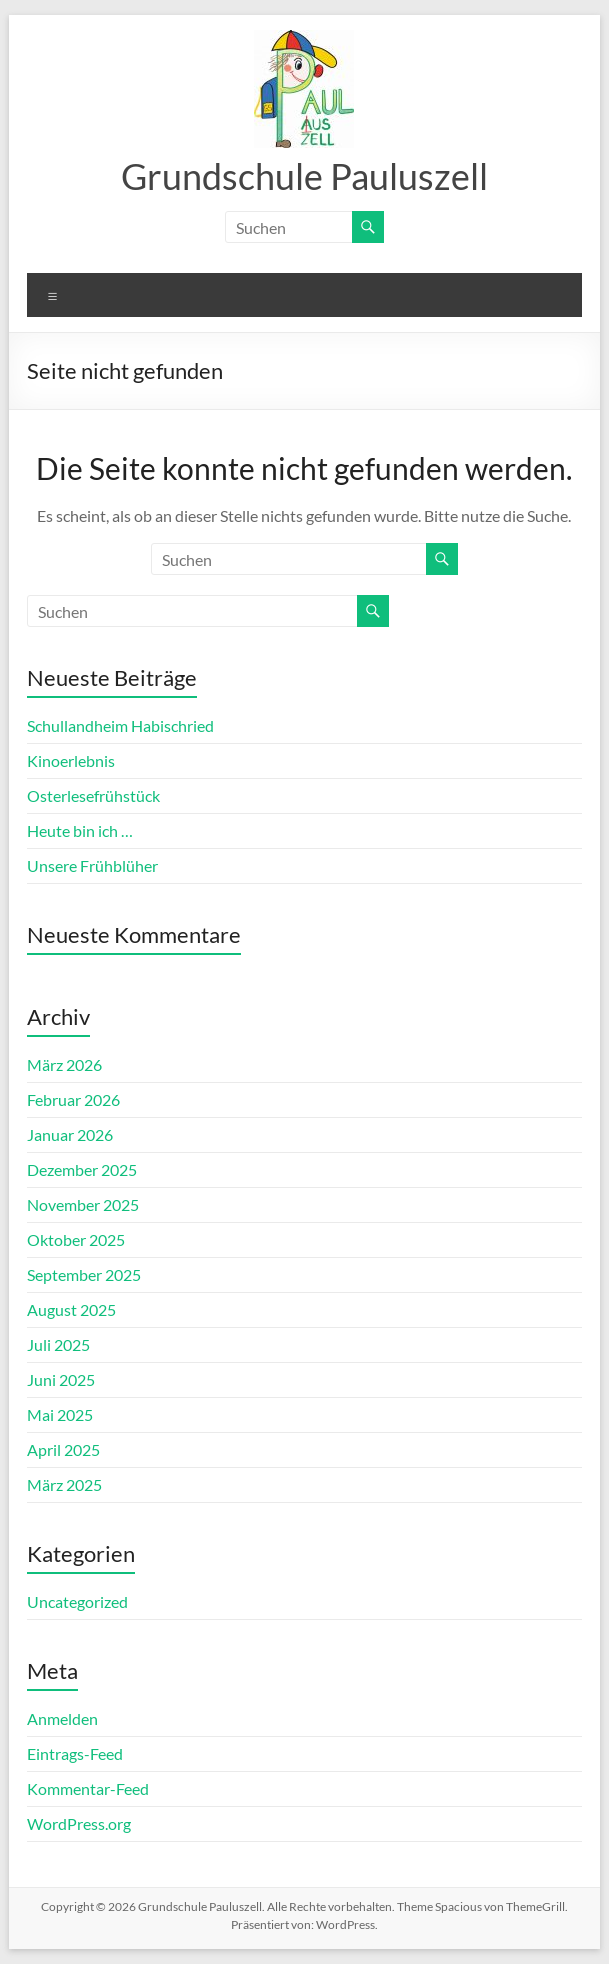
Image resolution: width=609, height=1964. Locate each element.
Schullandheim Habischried (120, 725)
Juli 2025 (58, 1344)
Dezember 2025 (82, 1169)
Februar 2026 (73, 1099)
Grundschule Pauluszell (304, 176)
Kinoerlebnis (71, 760)
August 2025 (71, 1309)
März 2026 (64, 1064)
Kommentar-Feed (88, 1788)
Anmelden (62, 1718)
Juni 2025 (61, 1379)
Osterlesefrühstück (93, 795)
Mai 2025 (60, 1414)
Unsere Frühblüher (92, 865)
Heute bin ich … (80, 830)
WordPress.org (79, 1823)
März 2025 (64, 1484)
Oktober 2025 (76, 1239)
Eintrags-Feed (75, 1753)
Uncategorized (77, 1601)
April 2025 (63, 1449)
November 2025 (83, 1204)
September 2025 (84, 1274)
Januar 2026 (70, 1134)
